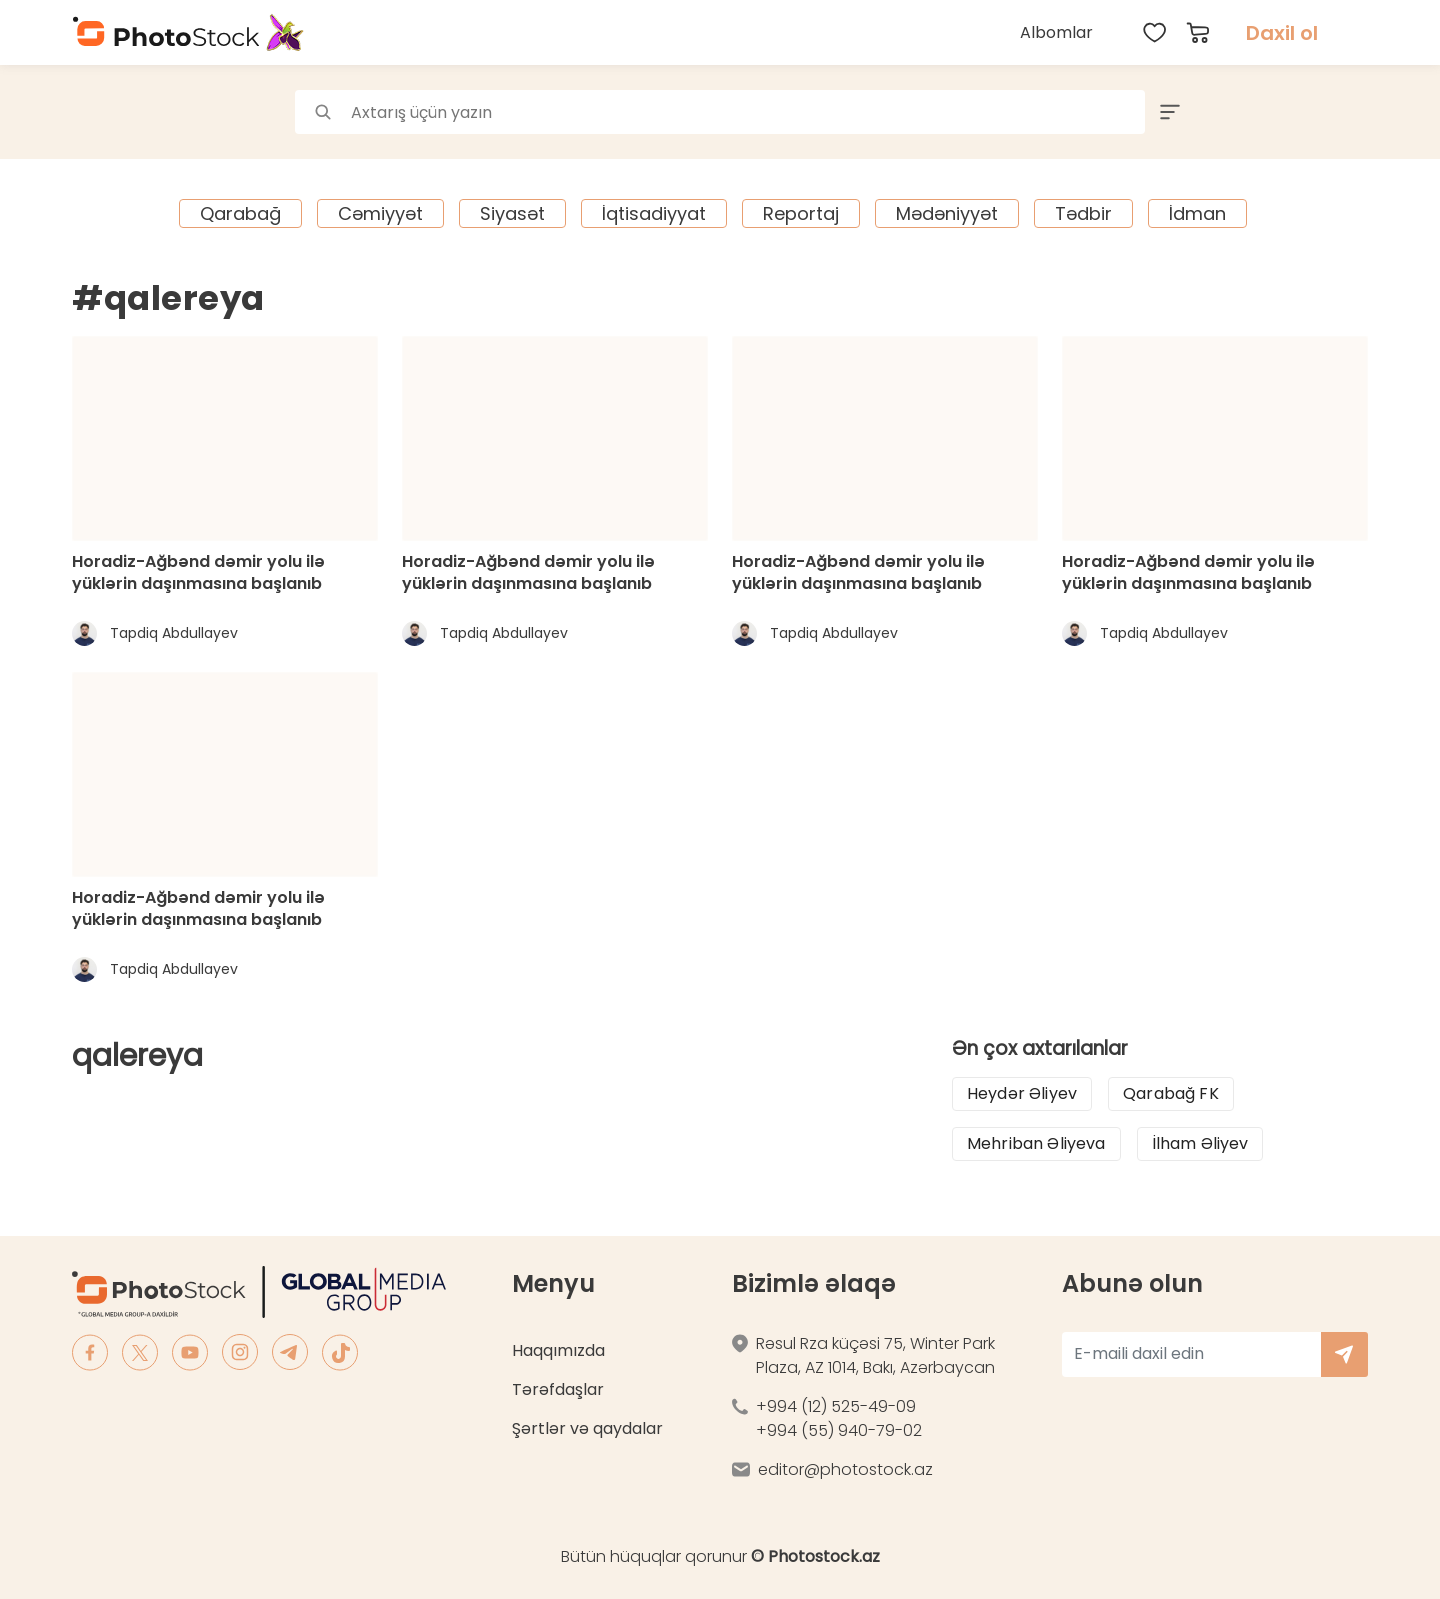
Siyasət (512, 213)
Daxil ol (1282, 33)
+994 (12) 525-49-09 (836, 1406)
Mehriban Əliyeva (1036, 1143)
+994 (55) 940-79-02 (839, 1430)
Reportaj (801, 213)
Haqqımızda (558, 1350)
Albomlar (1056, 32)
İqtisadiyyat (654, 213)
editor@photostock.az (845, 1469)
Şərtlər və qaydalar (587, 1428)
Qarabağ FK (1171, 1093)
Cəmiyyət (380, 213)
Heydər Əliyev (1022, 1093)
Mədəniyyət (947, 213)
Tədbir (1083, 213)
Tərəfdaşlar (558, 1389)
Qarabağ (240, 213)
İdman (1197, 213)
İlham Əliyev (1200, 1143)
